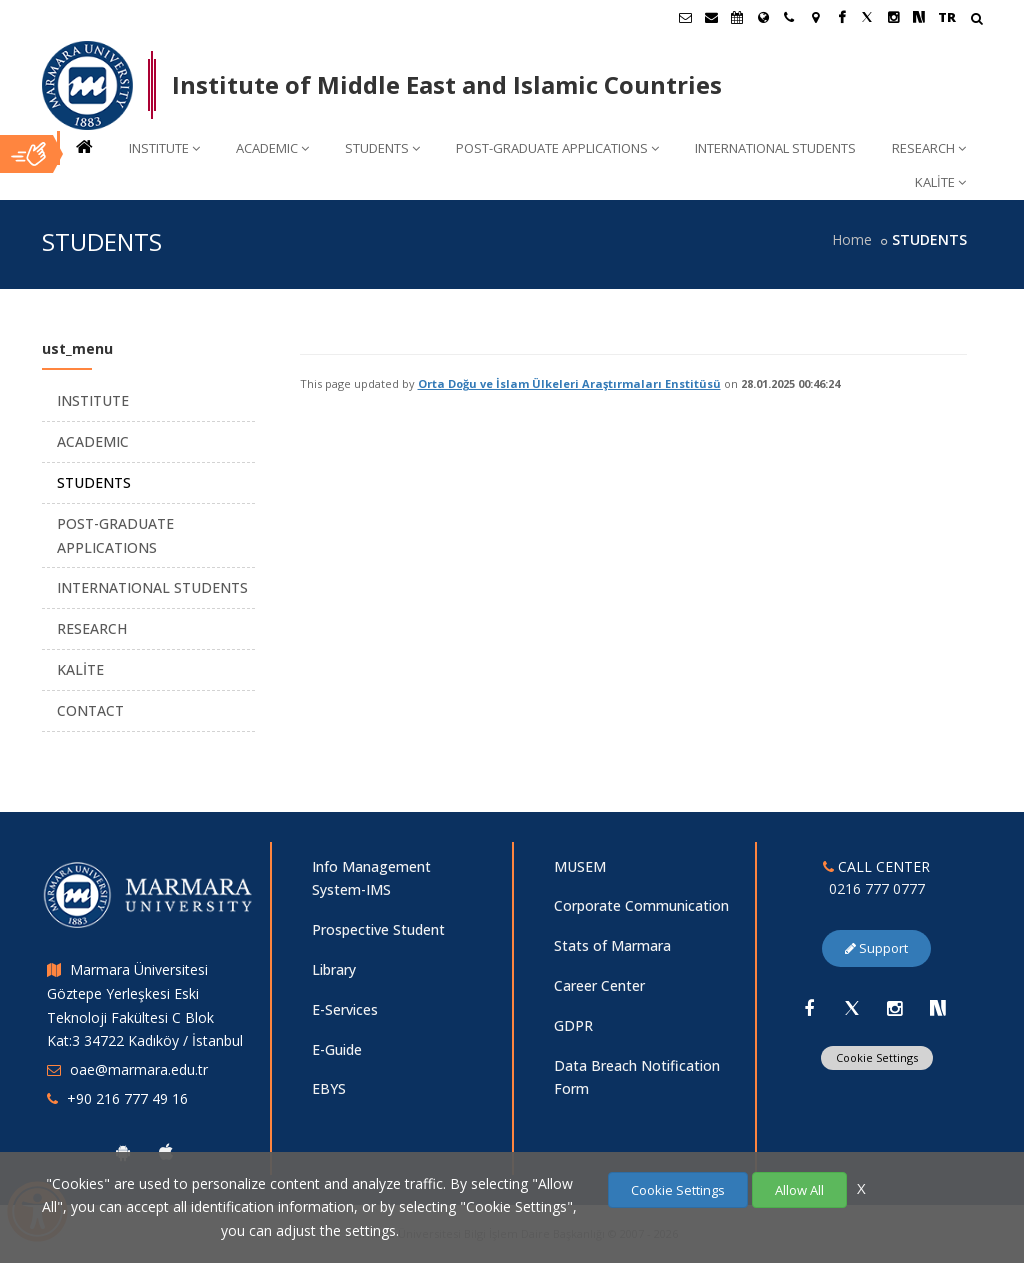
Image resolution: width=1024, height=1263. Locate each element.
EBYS (329, 1088)
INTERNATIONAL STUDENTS (775, 148)
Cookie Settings (877, 1057)
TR (947, 17)
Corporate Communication (641, 905)
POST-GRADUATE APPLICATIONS (557, 148)
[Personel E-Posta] (711, 17)
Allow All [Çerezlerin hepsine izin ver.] (799, 1190)
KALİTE (940, 182)
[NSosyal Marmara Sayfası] (919, 17)
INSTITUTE (164, 148)
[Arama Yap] (976, 20)
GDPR (573, 1025)
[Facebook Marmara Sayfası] (841, 17)
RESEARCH (929, 148)
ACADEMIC (272, 148)
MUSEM (580, 866)
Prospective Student (378, 929)
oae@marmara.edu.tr (139, 1069)
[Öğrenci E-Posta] (685, 17)
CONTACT (90, 710)
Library (334, 969)
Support (876, 948)
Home (852, 239)
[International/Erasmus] (763, 17)
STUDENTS (382, 148)
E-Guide (337, 1049)
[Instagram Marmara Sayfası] (893, 17)
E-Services (345, 1009)
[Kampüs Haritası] (815, 17)
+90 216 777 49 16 (127, 1098)
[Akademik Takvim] (737, 17)
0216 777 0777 (877, 888)
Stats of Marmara (612, 945)
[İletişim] (789, 17)
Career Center (599, 985)
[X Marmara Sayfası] (867, 17)
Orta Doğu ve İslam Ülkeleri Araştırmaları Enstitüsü (569, 383)
